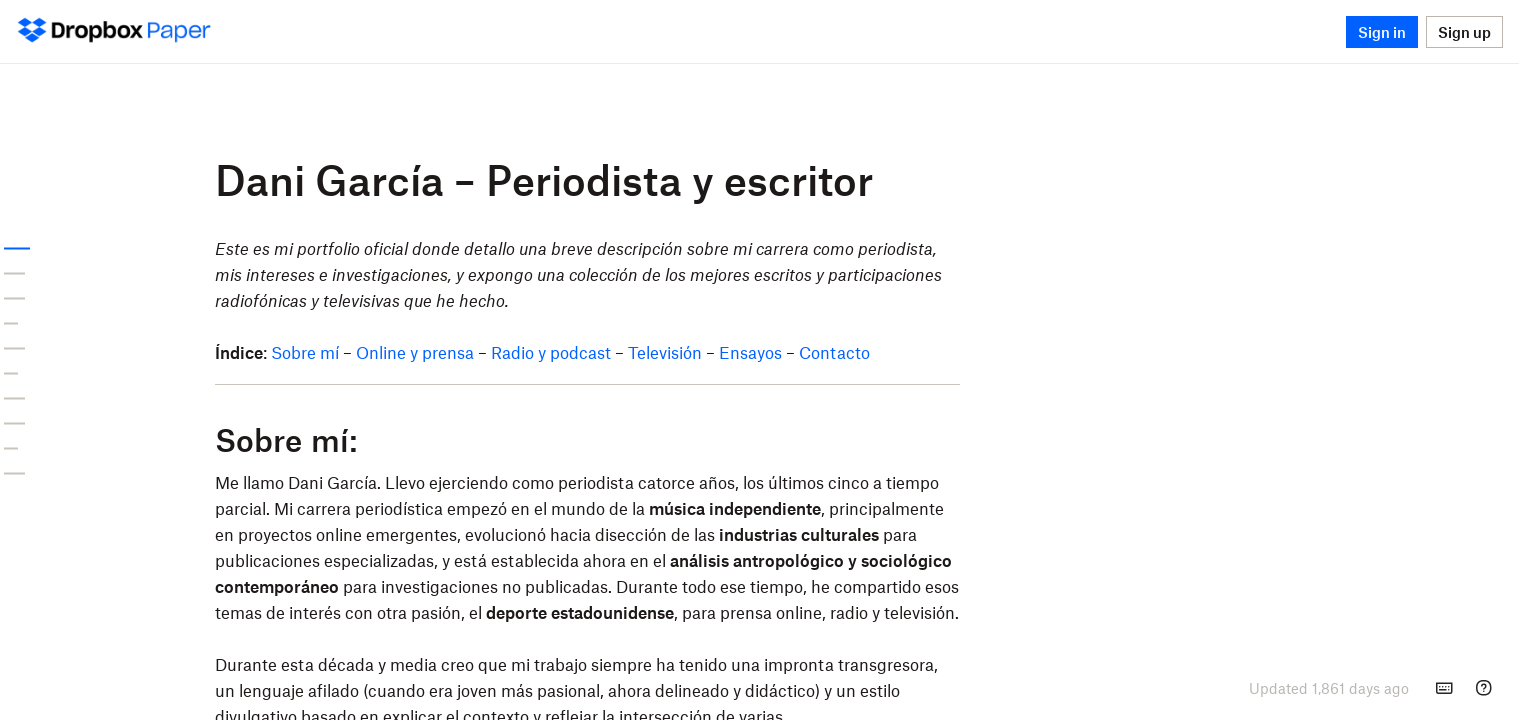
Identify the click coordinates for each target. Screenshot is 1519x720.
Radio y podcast (723, 352)
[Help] (1484, 688)
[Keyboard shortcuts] (1444, 688)
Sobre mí (477, 352)
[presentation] (1329, 688)
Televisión (837, 352)
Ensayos (922, 352)
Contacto (1006, 352)
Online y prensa (587, 352)
